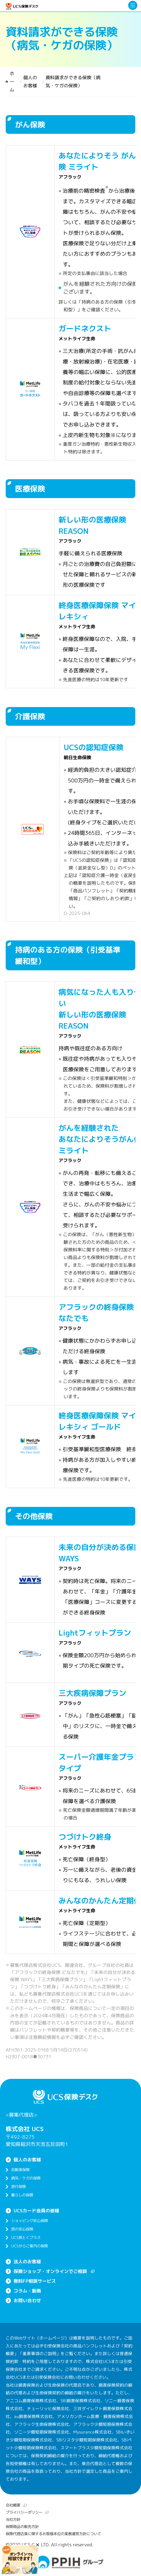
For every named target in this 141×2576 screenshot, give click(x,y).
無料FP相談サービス (35, 2281)
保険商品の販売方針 (22, 2527)
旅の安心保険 (22, 2229)
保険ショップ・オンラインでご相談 (50, 2271)
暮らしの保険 (22, 2195)
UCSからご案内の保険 (29, 2246)
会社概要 (13, 2505)
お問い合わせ (27, 2300)
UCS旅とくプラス (26, 2237)
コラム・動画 (27, 2291)
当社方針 (13, 2519)
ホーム (12, 81)
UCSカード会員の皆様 (36, 2211)
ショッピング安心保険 (29, 2220)
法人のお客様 (27, 2261)
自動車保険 (20, 2169)
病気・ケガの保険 (26, 2178)
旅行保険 (18, 2186)
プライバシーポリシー (24, 2512)
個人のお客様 (27, 2160)
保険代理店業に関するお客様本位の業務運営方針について (53, 2534)
